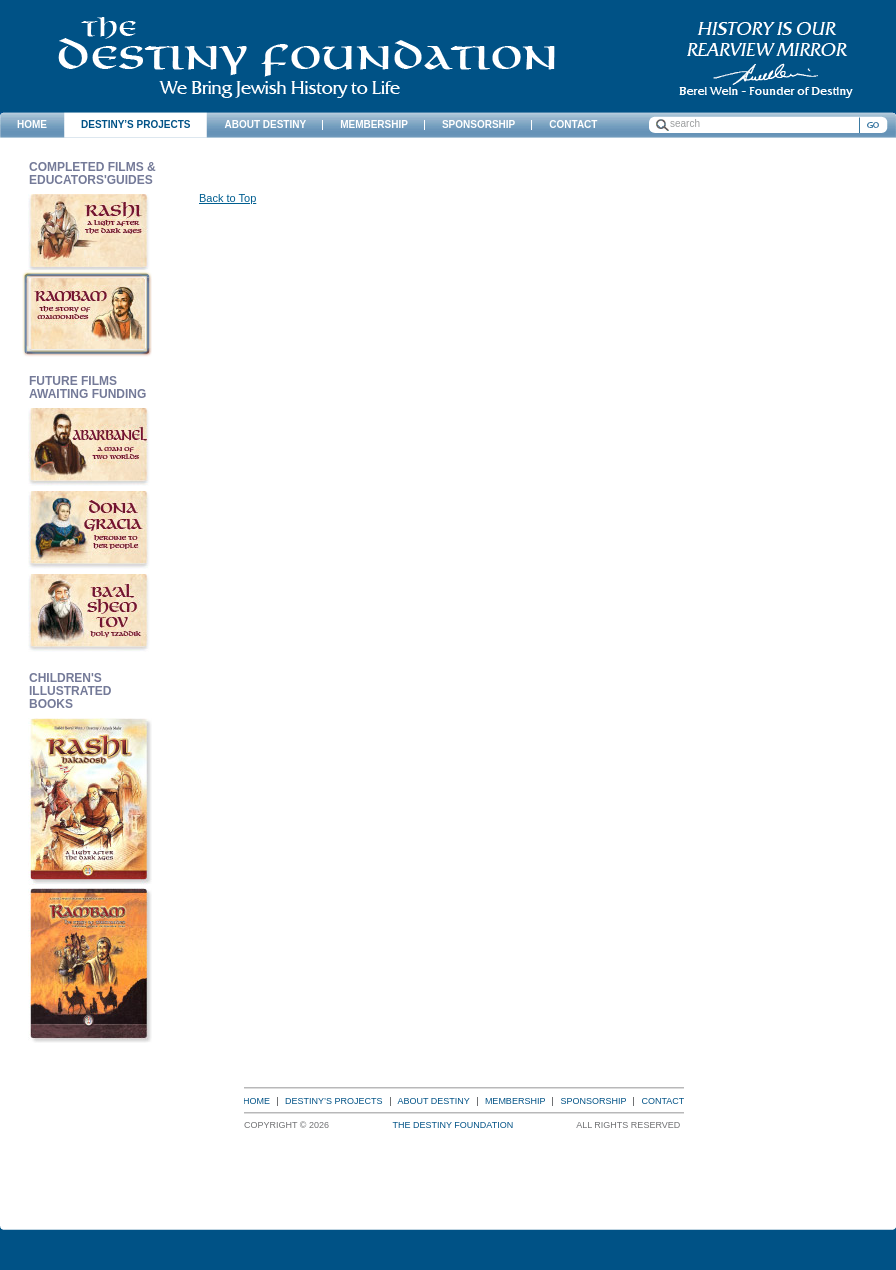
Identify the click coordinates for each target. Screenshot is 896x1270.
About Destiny (434, 1101)
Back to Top (227, 198)
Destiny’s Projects (334, 1101)
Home (256, 1101)
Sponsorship (593, 1101)
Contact (662, 1101)
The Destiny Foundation (306, 57)
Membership (515, 1101)
